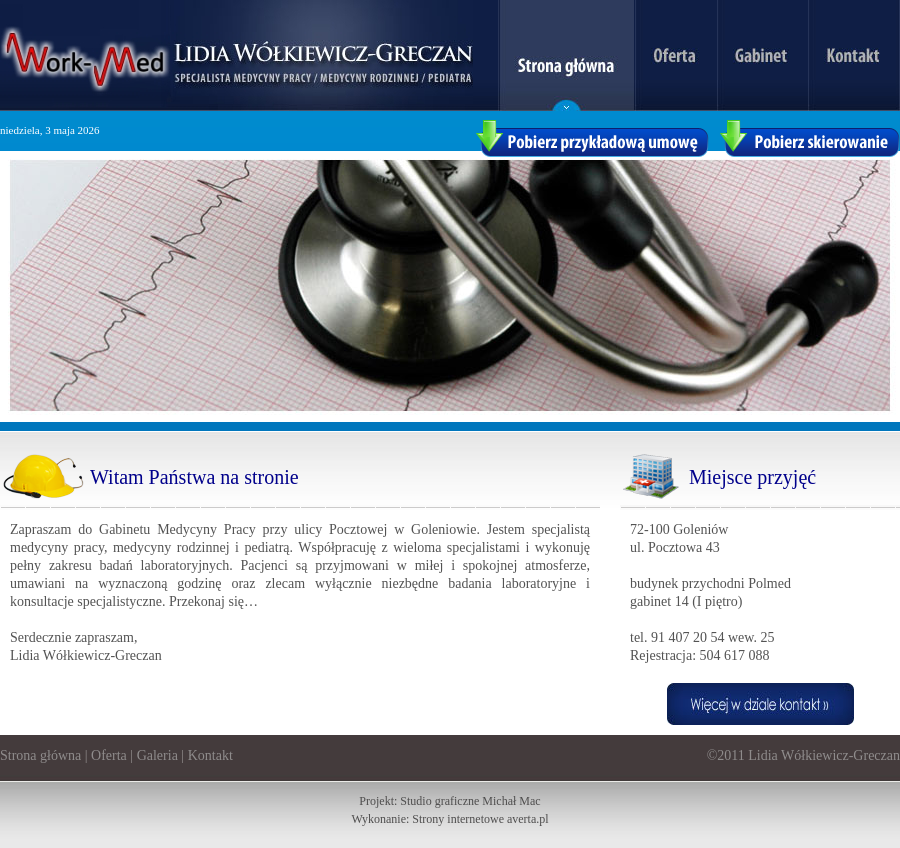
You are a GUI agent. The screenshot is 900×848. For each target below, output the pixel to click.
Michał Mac (511, 801)
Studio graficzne (439, 801)
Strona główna (40, 755)
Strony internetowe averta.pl (480, 819)
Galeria (157, 755)
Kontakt (210, 755)
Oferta (109, 755)
